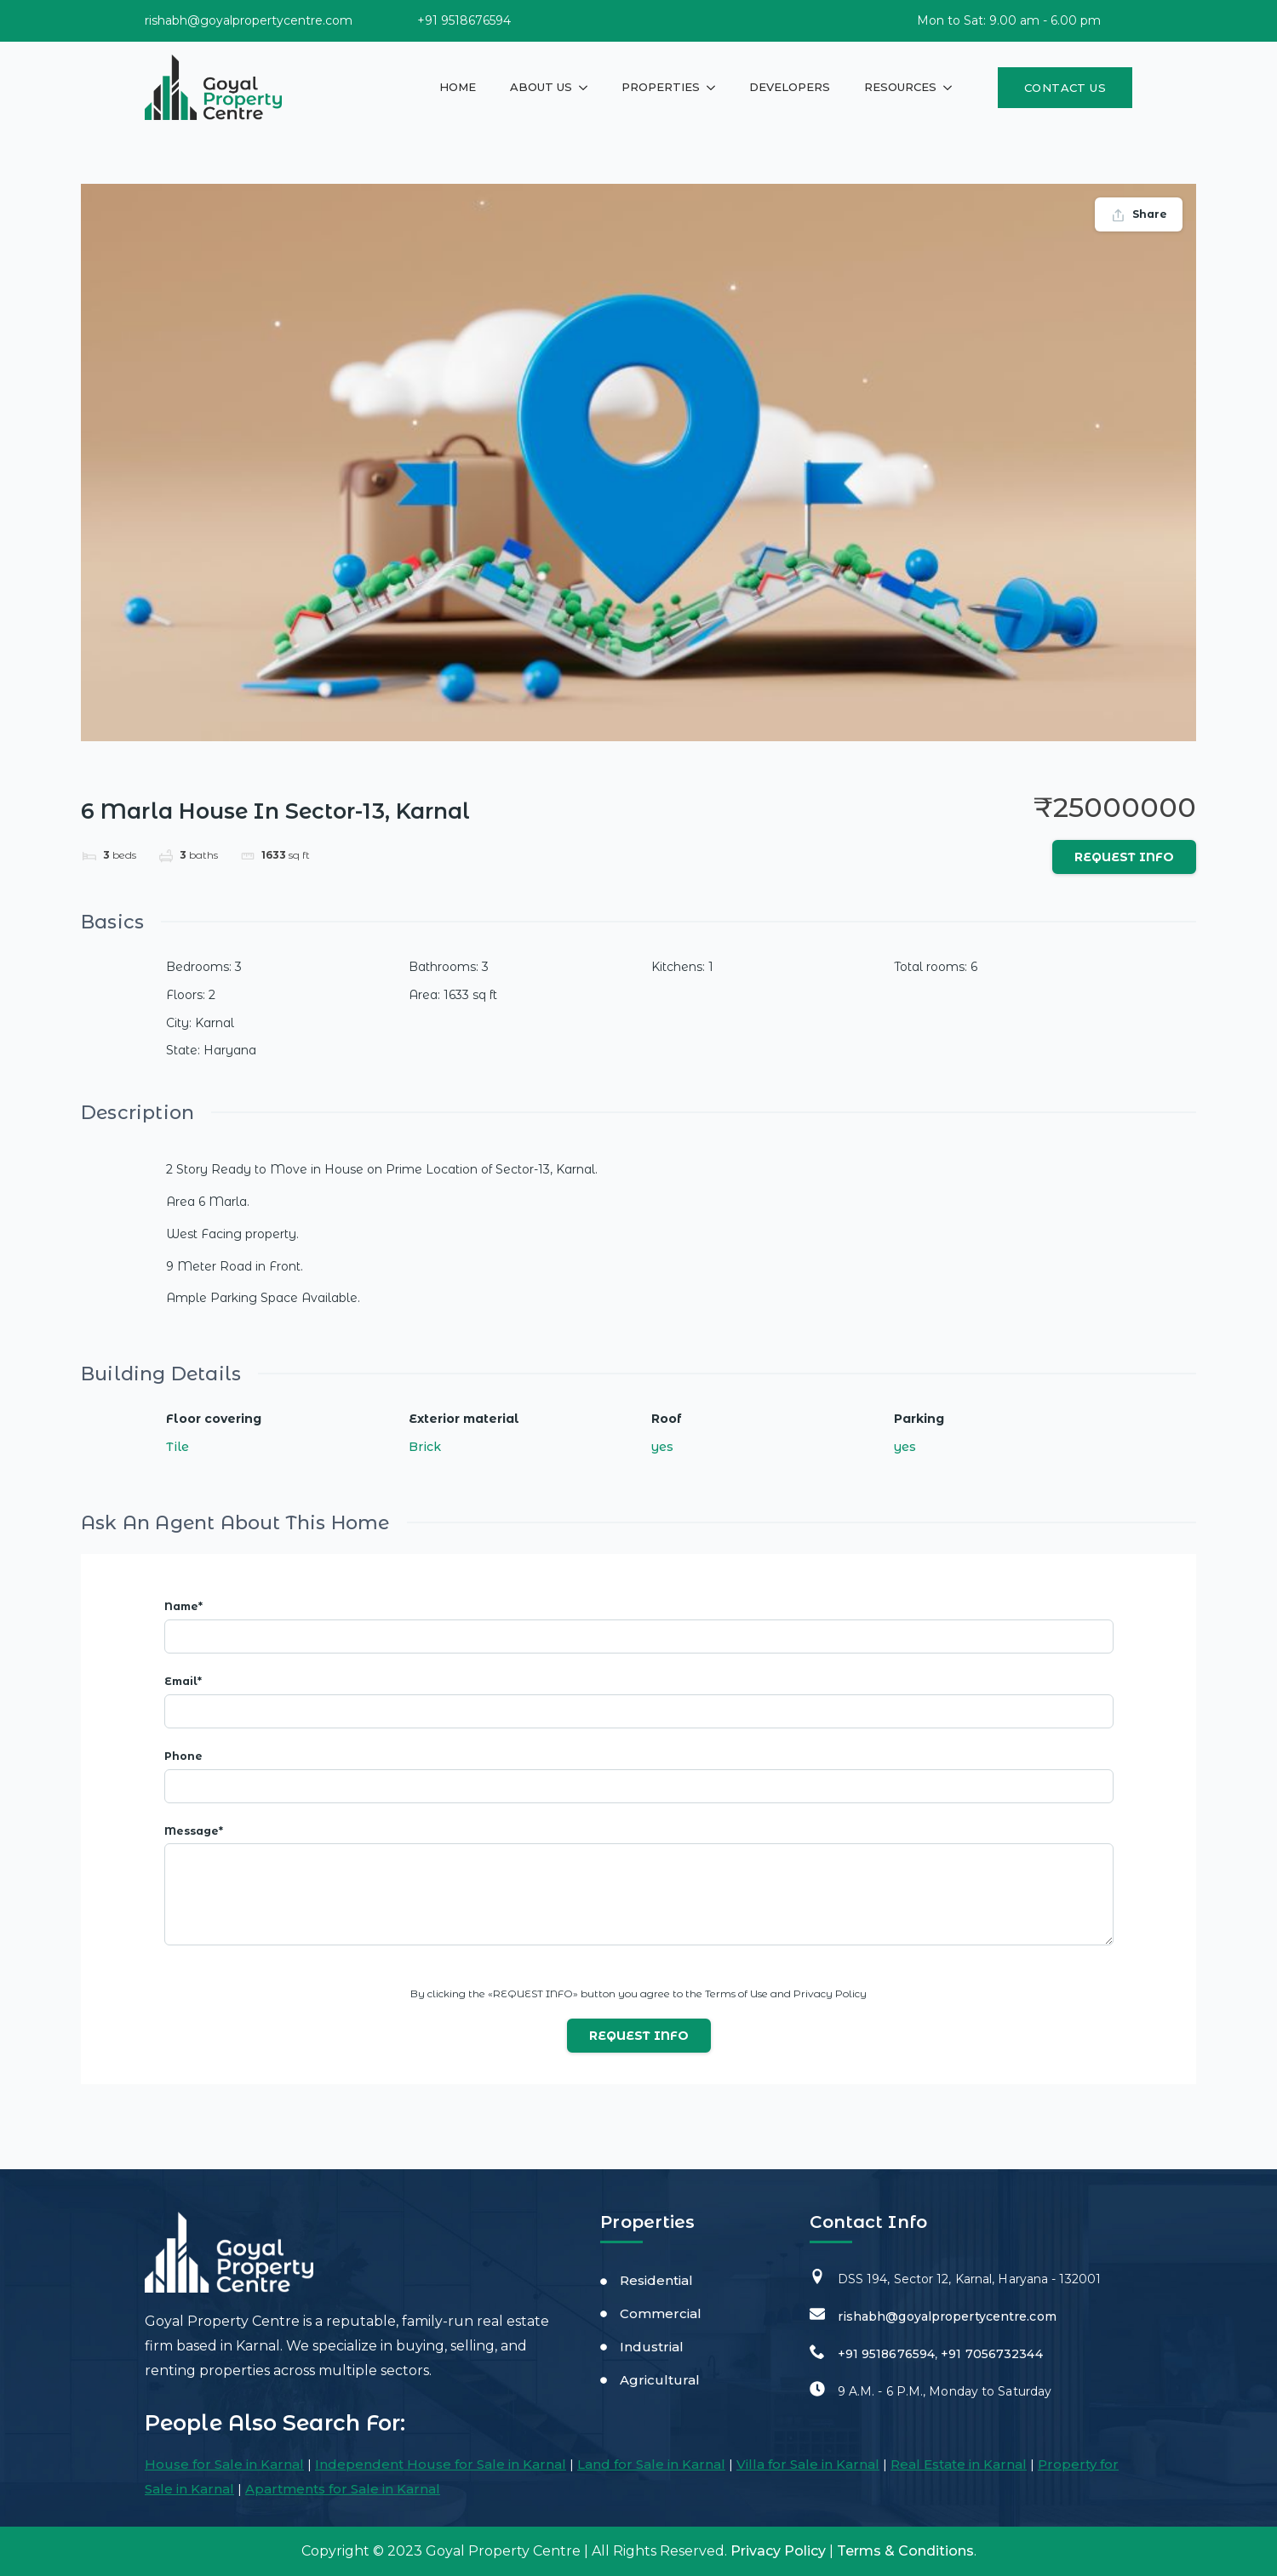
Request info (1124, 857)
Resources (900, 87)
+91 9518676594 (886, 2354)
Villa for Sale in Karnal (807, 2464)
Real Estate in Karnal (958, 2464)
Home (457, 87)
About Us (541, 87)
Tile (177, 1446)
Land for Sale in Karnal (651, 2464)
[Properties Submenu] (716, 87)
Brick (425, 1446)
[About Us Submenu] (588, 87)
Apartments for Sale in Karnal (342, 2489)
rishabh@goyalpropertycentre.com (947, 2316)
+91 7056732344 (991, 2354)
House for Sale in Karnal (224, 2464)
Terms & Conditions (905, 2551)
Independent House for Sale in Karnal (440, 2464)
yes (662, 1446)
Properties (660, 87)
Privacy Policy (778, 2551)
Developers (789, 87)
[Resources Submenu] (952, 87)
